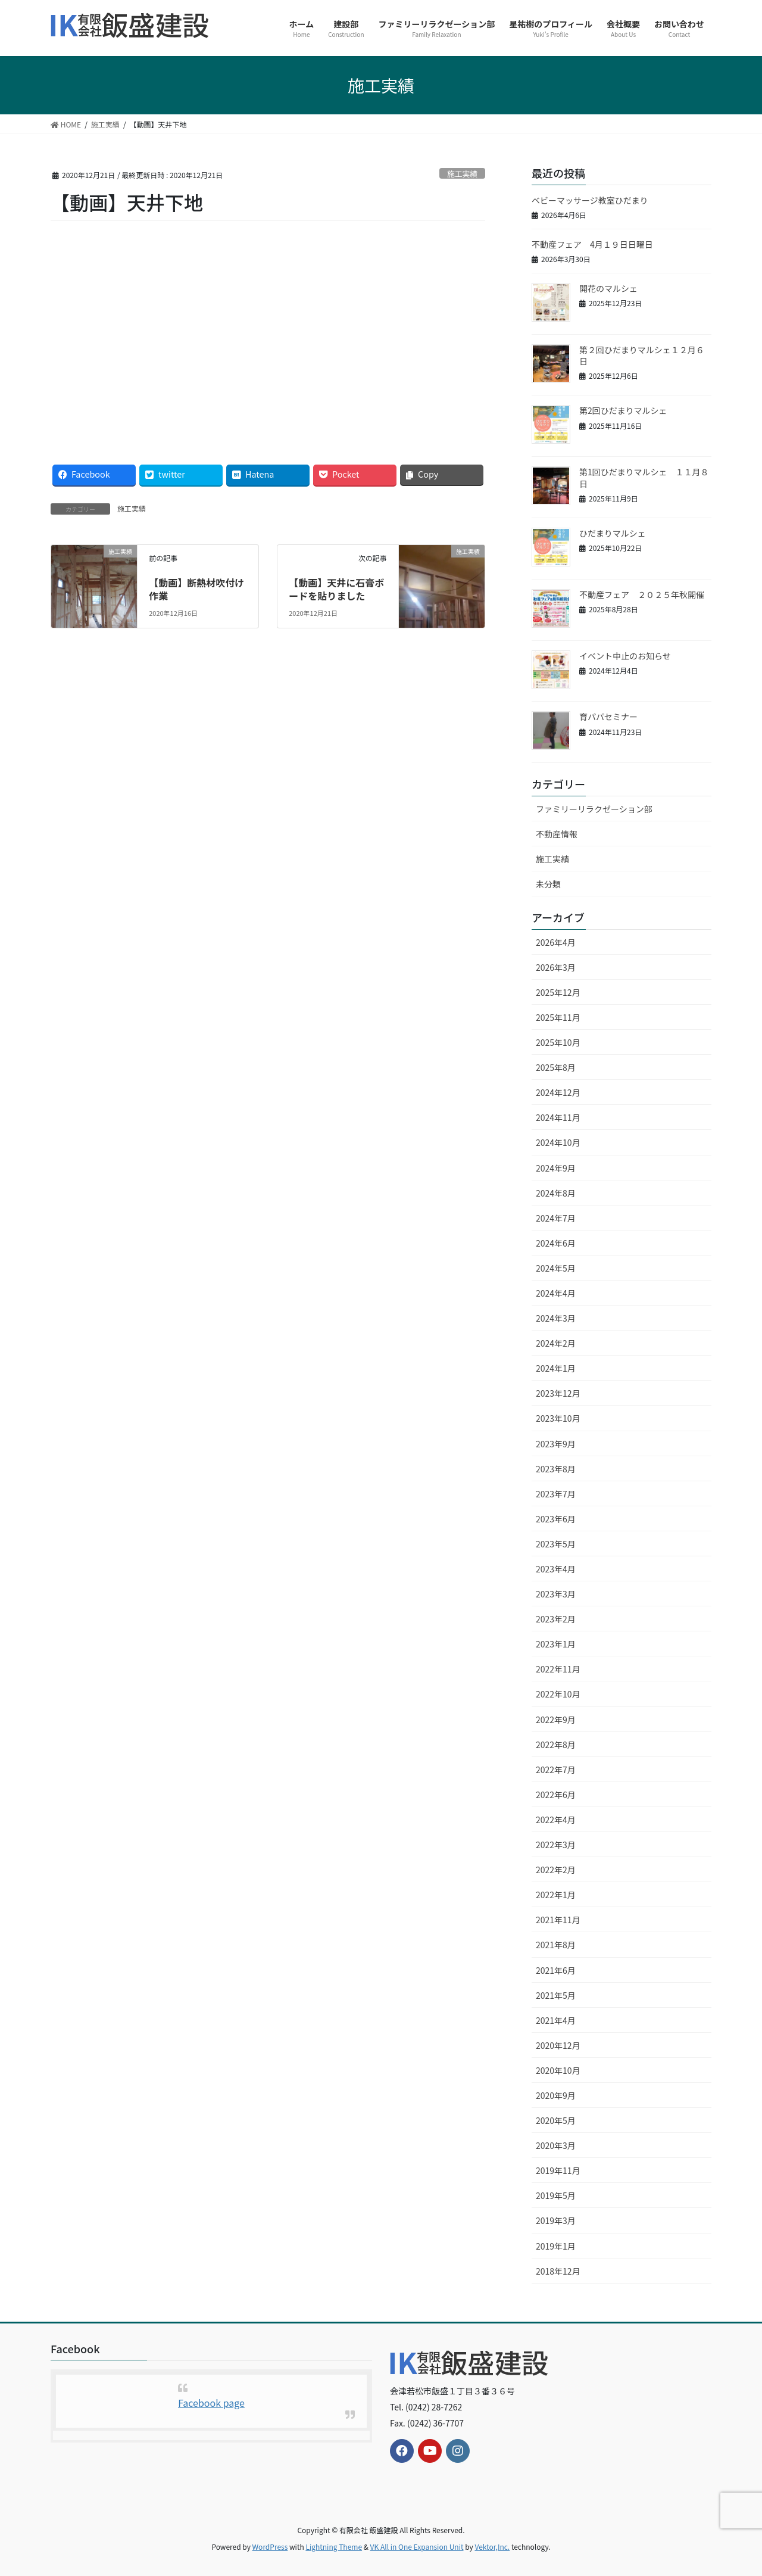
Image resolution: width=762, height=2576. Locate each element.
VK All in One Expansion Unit (417, 2546)
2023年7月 (556, 1494)
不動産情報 (556, 834)
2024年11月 (558, 1117)
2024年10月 (558, 1142)
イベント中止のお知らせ (625, 656)
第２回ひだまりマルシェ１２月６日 (641, 355)
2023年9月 (556, 1444)
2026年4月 (556, 942)
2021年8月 (556, 1945)
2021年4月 (556, 2020)
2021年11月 (558, 1920)
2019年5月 (556, 2195)
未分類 (548, 884)
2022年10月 (558, 1694)
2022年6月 (556, 1795)
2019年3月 (556, 2220)
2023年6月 (556, 1519)
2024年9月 (556, 1168)
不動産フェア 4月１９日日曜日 (592, 244)
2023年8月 (556, 1469)
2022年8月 (556, 1744)
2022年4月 (556, 1820)
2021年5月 (556, 1995)
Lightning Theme (333, 2546)
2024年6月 (556, 1243)
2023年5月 (556, 1544)
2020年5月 (556, 2120)
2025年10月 (558, 1042)
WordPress (270, 2546)
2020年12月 (558, 2045)
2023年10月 (558, 1418)
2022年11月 (558, 1669)
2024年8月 (556, 1193)
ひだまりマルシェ (612, 533)
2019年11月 (558, 2170)
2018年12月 (558, 2271)
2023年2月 (556, 1619)
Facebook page (211, 2403)
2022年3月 (556, 1845)
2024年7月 (556, 1218)
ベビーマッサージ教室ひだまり (590, 200)
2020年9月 (556, 2095)
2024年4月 (556, 1293)
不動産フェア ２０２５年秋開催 (641, 594)
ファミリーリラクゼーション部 (594, 809)
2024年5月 (556, 1268)
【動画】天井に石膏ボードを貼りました (336, 589)
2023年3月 (556, 1594)
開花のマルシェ (608, 288)
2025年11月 (558, 1017)
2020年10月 (558, 2070)
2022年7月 (556, 1770)
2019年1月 (556, 2246)
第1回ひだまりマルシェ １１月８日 (644, 478)
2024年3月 (556, 1318)
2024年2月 (556, 1343)
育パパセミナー (608, 716)
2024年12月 (558, 1092)
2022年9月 (556, 1719)
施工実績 (462, 173)
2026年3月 (556, 967)
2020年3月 (556, 2145)
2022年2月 (556, 1870)
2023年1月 (556, 1644)
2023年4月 (556, 1569)
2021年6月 (556, 1970)
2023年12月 (558, 1393)
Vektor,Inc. (492, 2546)
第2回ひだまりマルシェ (623, 410)
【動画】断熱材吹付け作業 (196, 589)
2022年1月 (556, 1895)
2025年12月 (558, 992)
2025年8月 (556, 1067)
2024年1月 (556, 1368)
